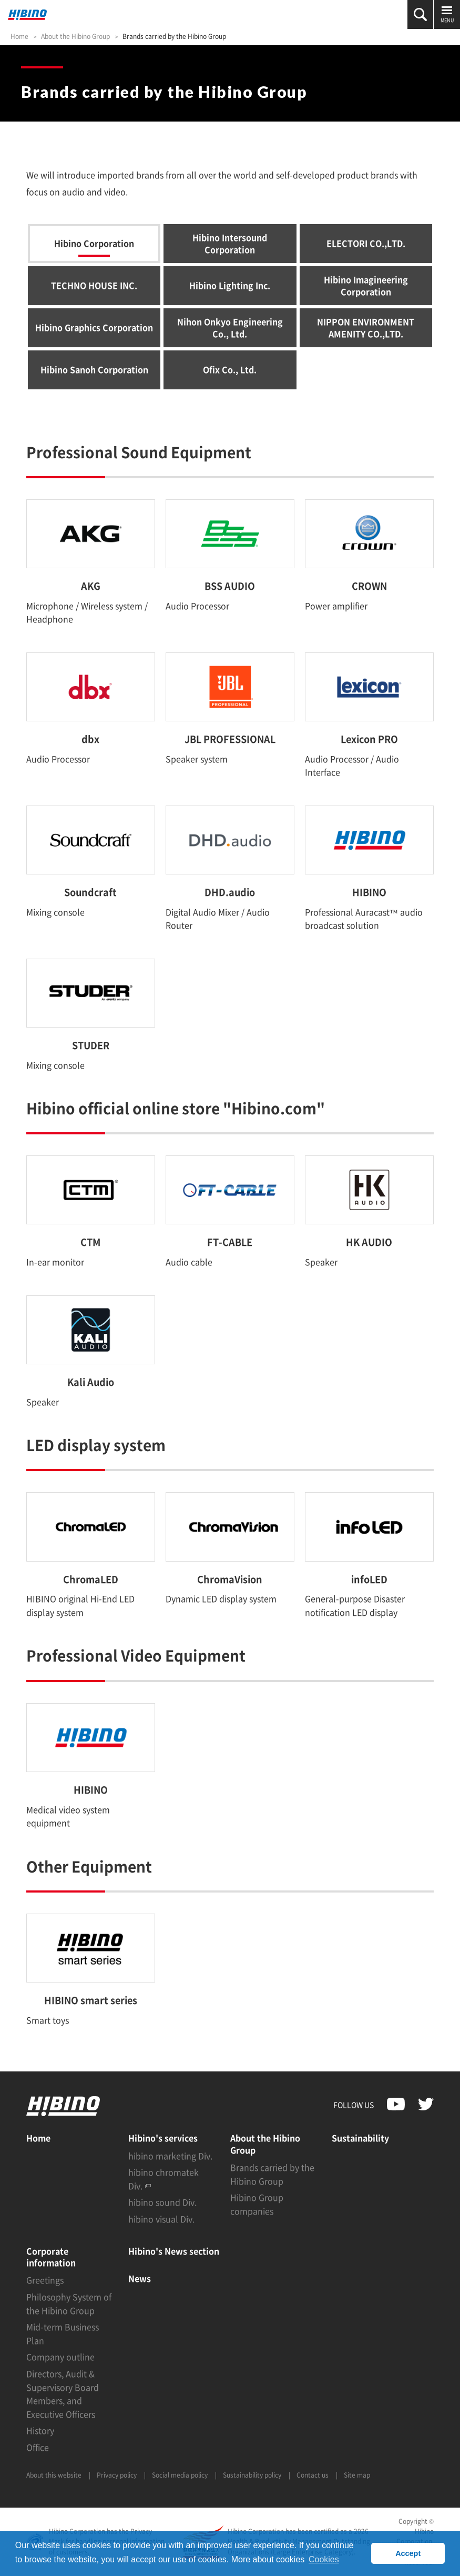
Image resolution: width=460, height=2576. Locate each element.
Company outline (60, 2356)
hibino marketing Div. (170, 2155)
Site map (357, 2475)
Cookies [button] (324, 2559)
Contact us (313, 2475)
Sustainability (360, 2138)
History (40, 2430)
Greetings (45, 2279)
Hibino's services (163, 2138)
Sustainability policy (252, 2475)
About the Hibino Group (75, 36)
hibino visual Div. (161, 2218)
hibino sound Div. (162, 2202)
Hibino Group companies (256, 2204)
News (139, 2278)
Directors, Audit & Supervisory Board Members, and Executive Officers (62, 2393)
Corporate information (51, 2257)
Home (19, 36)
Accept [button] (408, 2553)
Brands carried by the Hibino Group (174, 36)
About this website (53, 2475)
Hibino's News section (173, 2251)
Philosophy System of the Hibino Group (68, 2303)
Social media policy (180, 2475)
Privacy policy (117, 2475)
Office (37, 2447)
